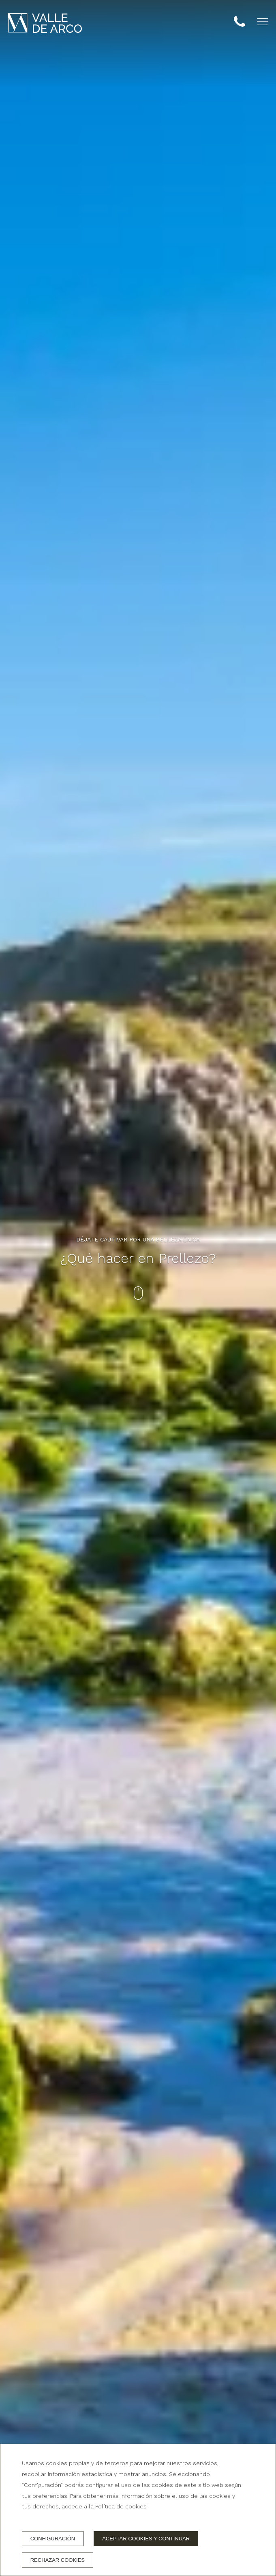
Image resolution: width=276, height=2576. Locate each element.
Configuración (52, 2539)
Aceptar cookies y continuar (146, 2539)
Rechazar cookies (57, 2560)
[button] (262, 21)
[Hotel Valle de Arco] (45, 23)
